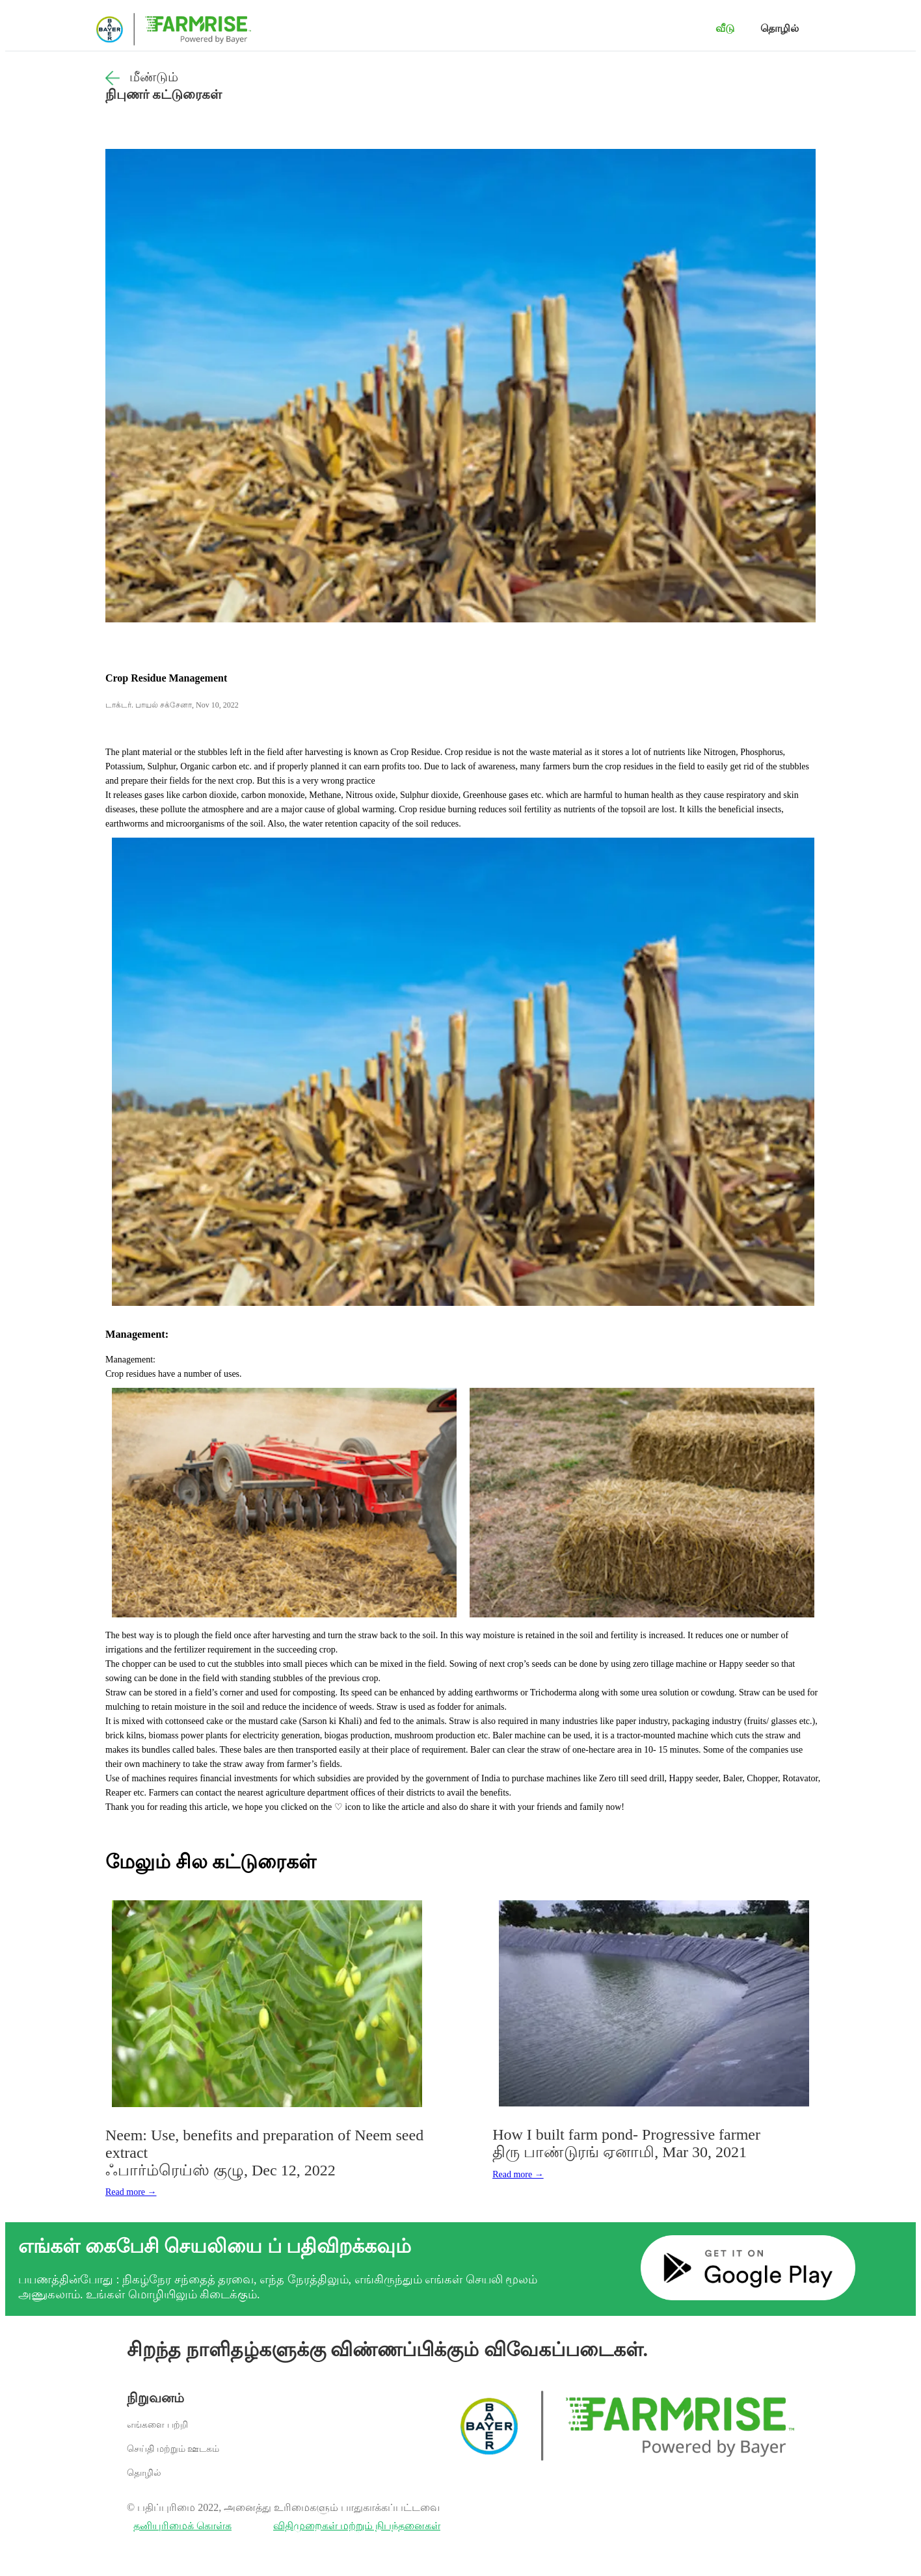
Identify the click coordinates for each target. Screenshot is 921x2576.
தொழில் (779, 28)
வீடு (724, 28)
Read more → (131, 2192)
